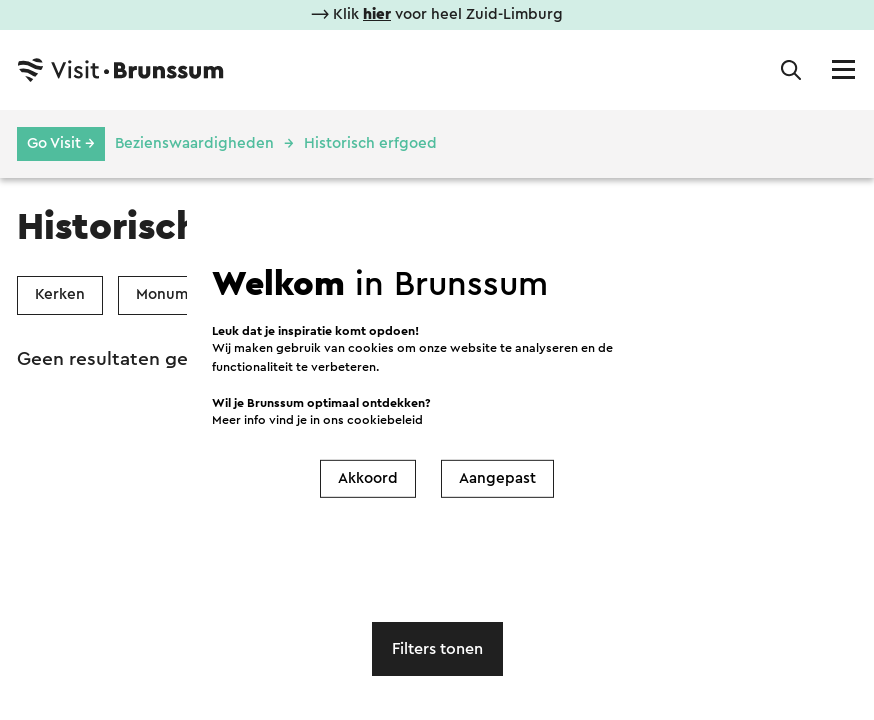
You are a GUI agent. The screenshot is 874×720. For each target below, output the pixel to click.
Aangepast (497, 477)
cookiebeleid (385, 420)
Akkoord (368, 477)
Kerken (60, 294)
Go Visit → (61, 143)
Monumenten (183, 294)
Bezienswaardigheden (194, 143)
